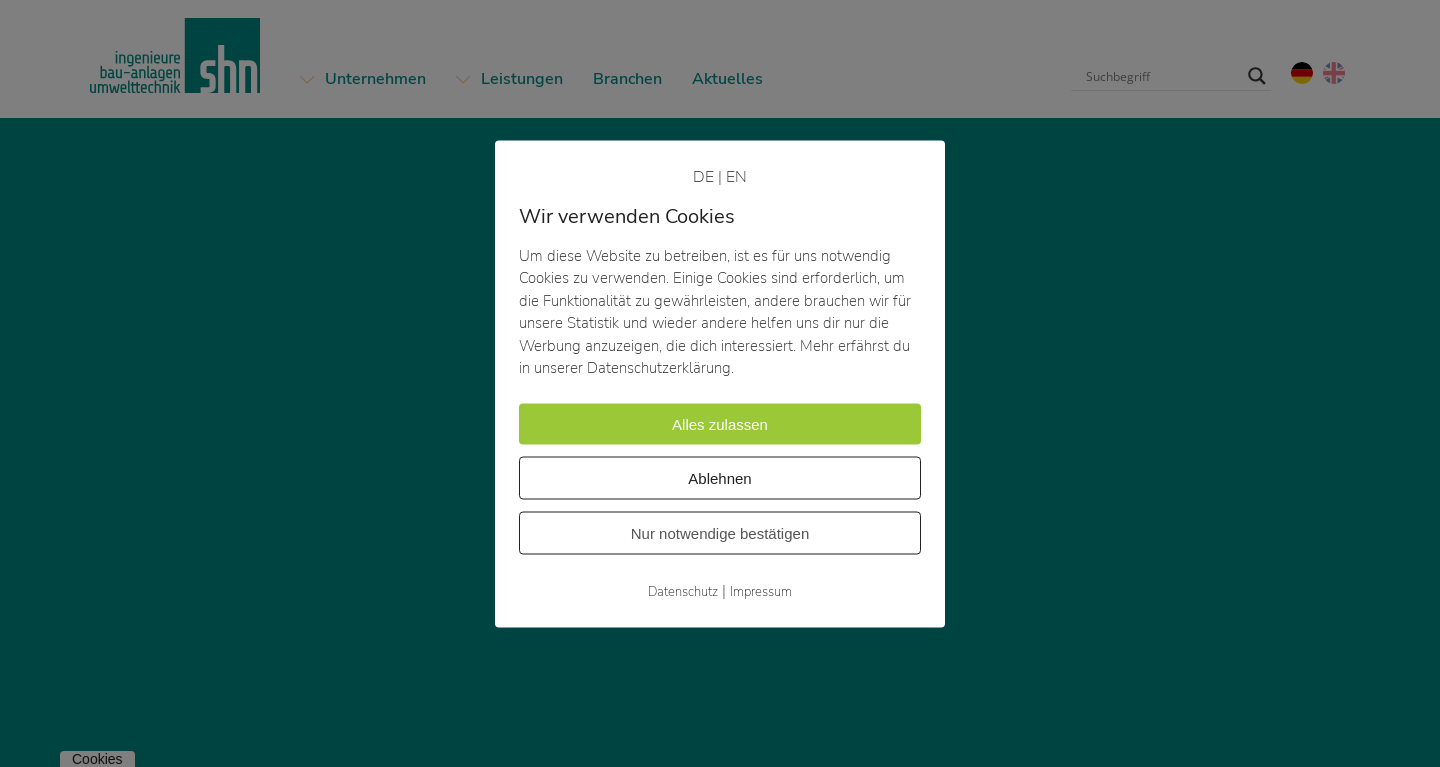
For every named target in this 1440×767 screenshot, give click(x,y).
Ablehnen (719, 477)
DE (703, 176)
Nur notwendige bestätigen (720, 532)
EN (736, 176)
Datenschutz (683, 591)
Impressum (761, 591)
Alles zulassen (720, 423)
